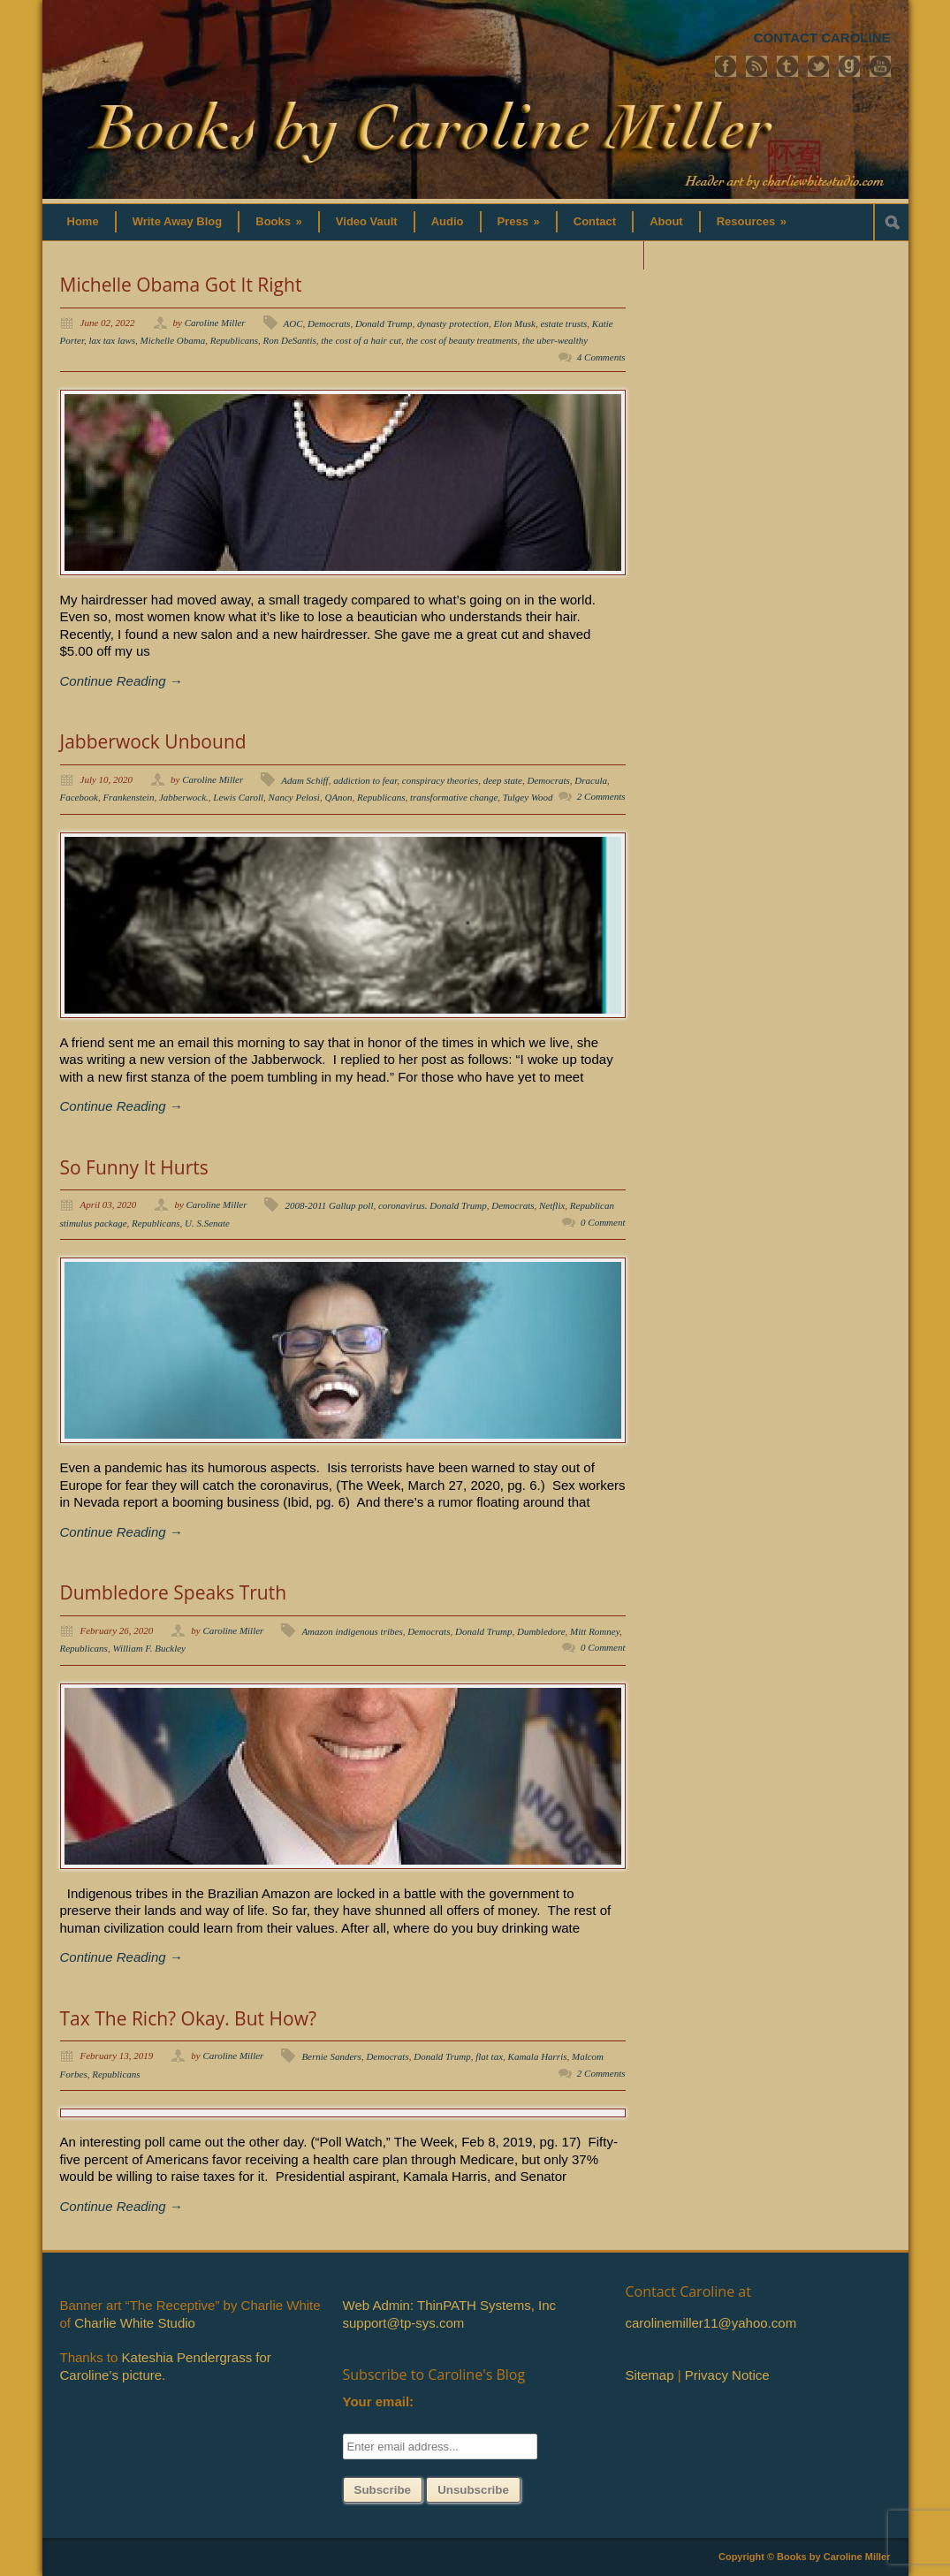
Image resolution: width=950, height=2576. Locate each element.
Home (83, 221)
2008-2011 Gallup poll (329, 1205)
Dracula (590, 780)
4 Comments (601, 357)
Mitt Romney (594, 1631)
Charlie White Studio (134, 2322)
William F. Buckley (149, 1648)
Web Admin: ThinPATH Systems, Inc (449, 2305)
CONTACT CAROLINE (822, 37)
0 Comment (603, 1222)
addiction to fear (365, 780)
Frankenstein (128, 797)
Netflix (552, 1205)
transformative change (454, 797)
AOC (293, 323)
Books (278, 221)
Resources (752, 221)
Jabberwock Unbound (153, 741)
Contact (595, 221)
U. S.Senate (207, 1223)
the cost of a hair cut (361, 340)
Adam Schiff (304, 780)
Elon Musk (515, 323)
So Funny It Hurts (134, 1167)
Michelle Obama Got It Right (181, 284)
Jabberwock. (184, 797)
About (666, 221)
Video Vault (367, 221)
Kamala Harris (537, 2056)
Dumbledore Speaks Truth (173, 1592)
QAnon (338, 797)
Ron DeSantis (289, 340)
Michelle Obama (173, 340)
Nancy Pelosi (294, 797)
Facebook (79, 797)
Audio (447, 221)
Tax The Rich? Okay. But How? (188, 2018)
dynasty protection (453, 323)
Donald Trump (384, 323)
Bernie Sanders (331, 2056)
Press (519, 221)
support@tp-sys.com (404, 2322)
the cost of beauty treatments (462, 340)
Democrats (329, 323)
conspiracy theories (440, 780)
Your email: (378, 2401)
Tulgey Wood (528, 797)
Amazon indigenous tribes (351, 1631)
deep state (502, 780)
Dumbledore (541, 1631)
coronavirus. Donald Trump (432, 1205)
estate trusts (563, 323)
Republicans (234, 340)
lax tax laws (112, 340)
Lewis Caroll (238, 797)
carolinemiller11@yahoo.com (711, 2322)
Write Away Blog (178, 221)
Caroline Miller (215, 322)
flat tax (489, 2056)
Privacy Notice (727, 2374)
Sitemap (650, 2374)
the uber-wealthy (555, 340)
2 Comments (601, 796)
